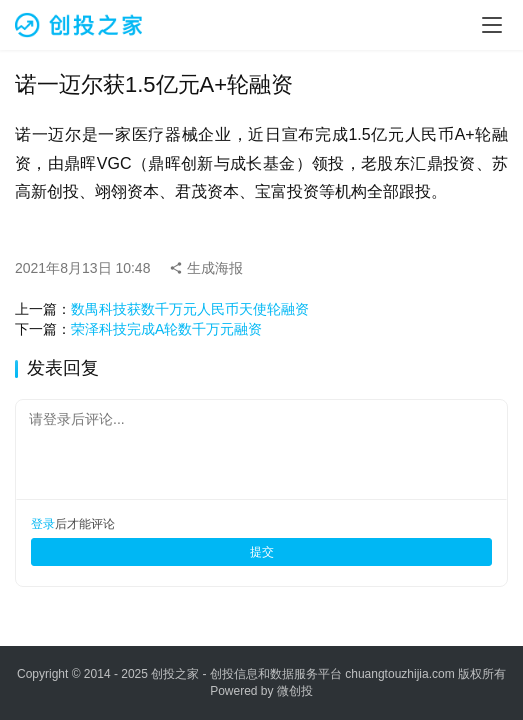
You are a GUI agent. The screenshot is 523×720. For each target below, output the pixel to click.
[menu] (492, 25)
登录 (43, 524)
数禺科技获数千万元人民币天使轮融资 (190, 309)
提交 (262, 552)
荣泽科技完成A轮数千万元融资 (166, 329)
